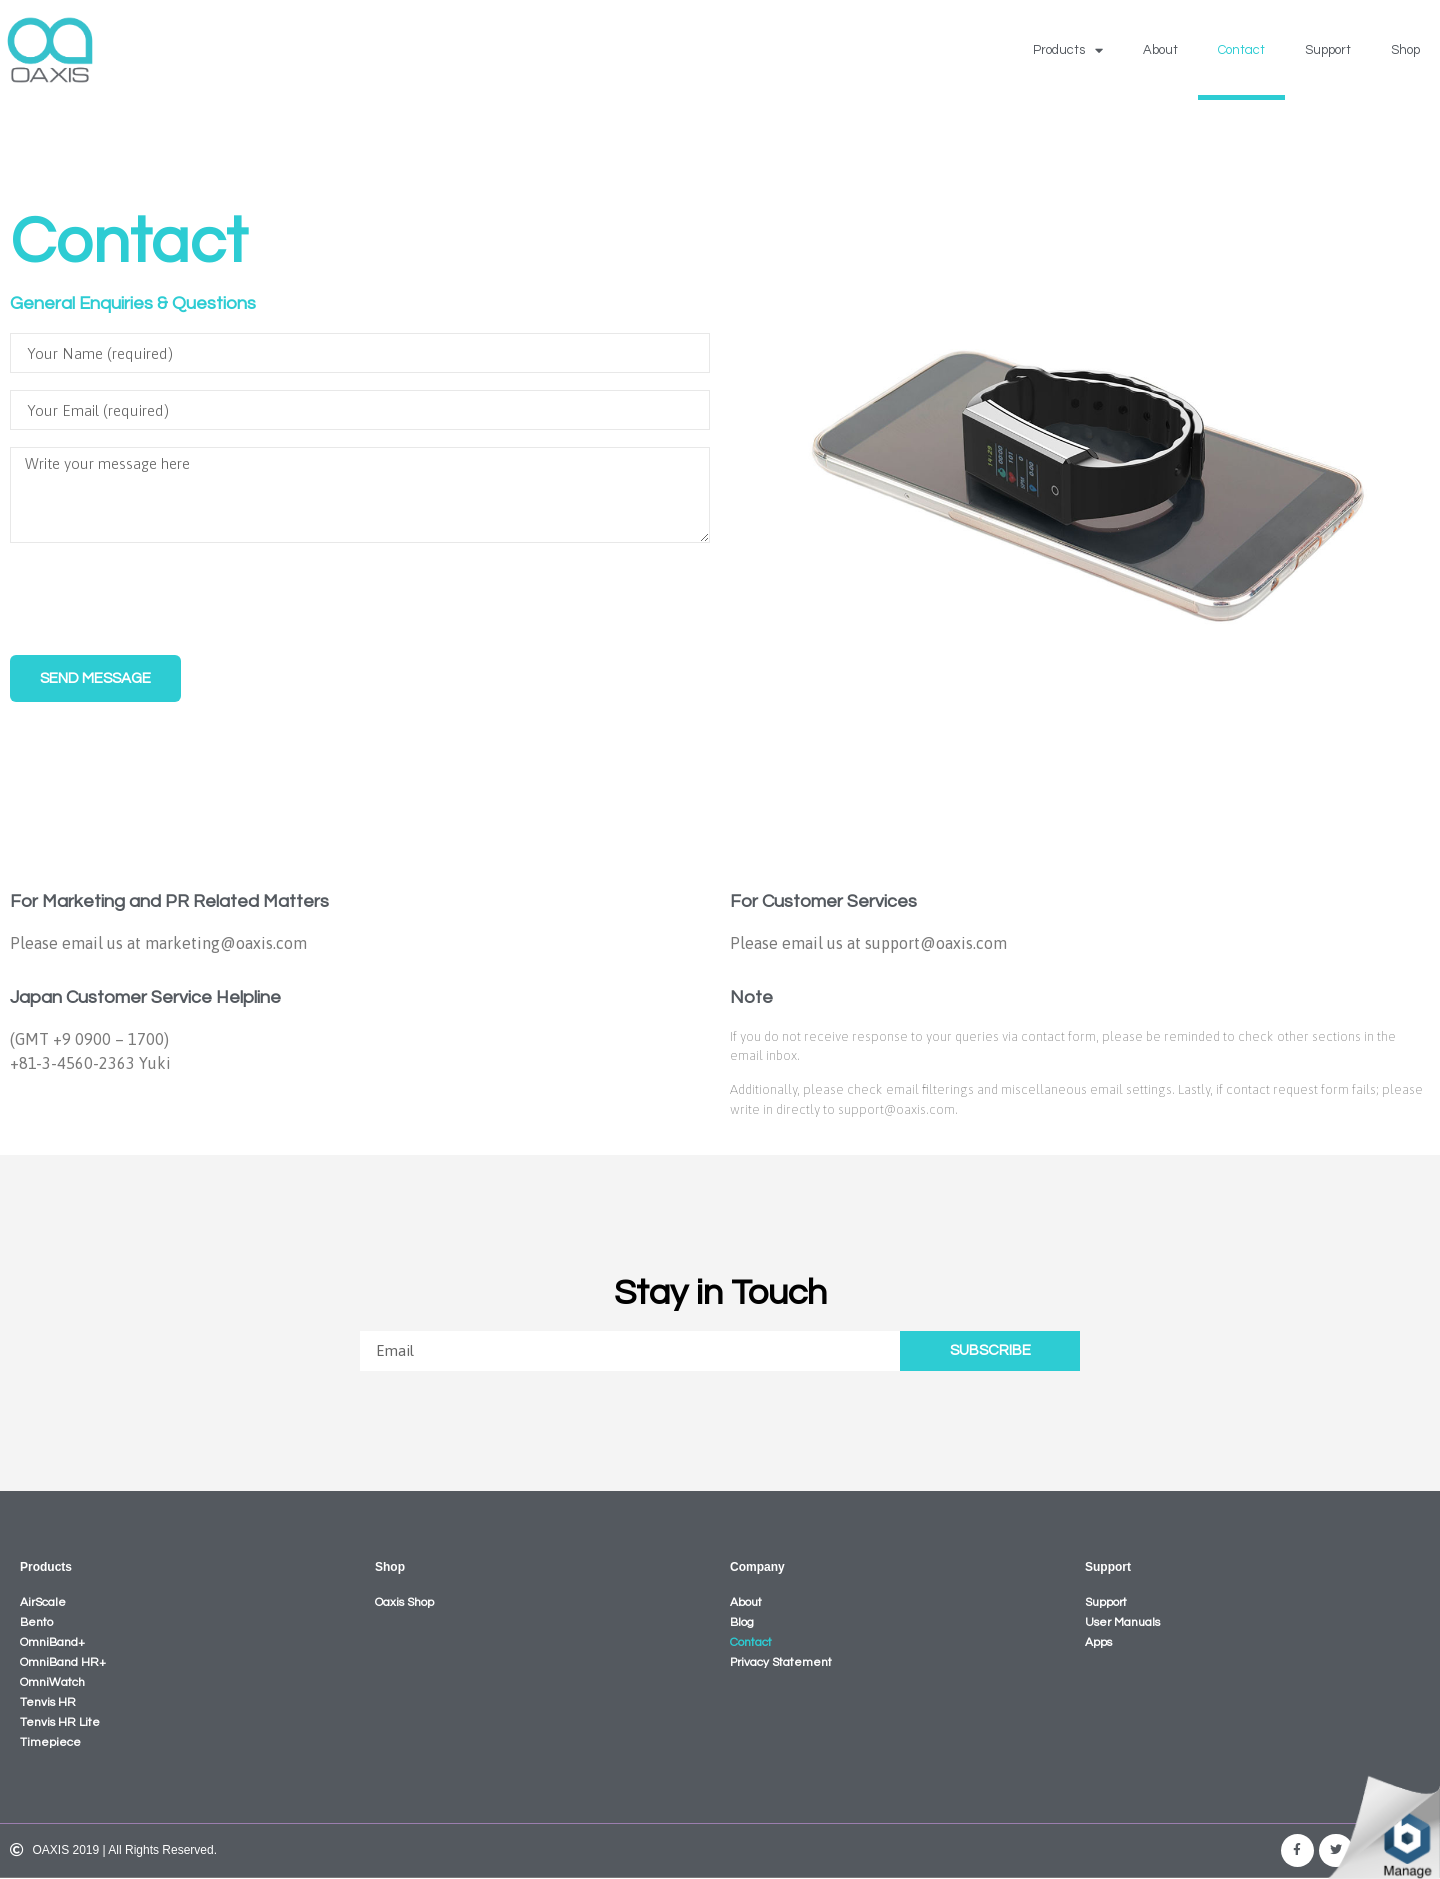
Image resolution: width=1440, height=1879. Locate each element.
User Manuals (1122, 1622)
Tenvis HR (48, 1702)
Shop (1405, 50)
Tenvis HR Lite (60, 1722)
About (1160, 50)
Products (1068, 50)
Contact (1241, 50)
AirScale (43, 1602)
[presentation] (162, 599)
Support (1328, 50)
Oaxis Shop (404, 1602)
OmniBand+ (52, 1642)
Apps (1098, 1642)
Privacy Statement (781, 1662)
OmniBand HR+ (63, 1662)
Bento (36, 1622)
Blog (742, 1622)
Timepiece (50, 1742)
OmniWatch (52, 1682)
